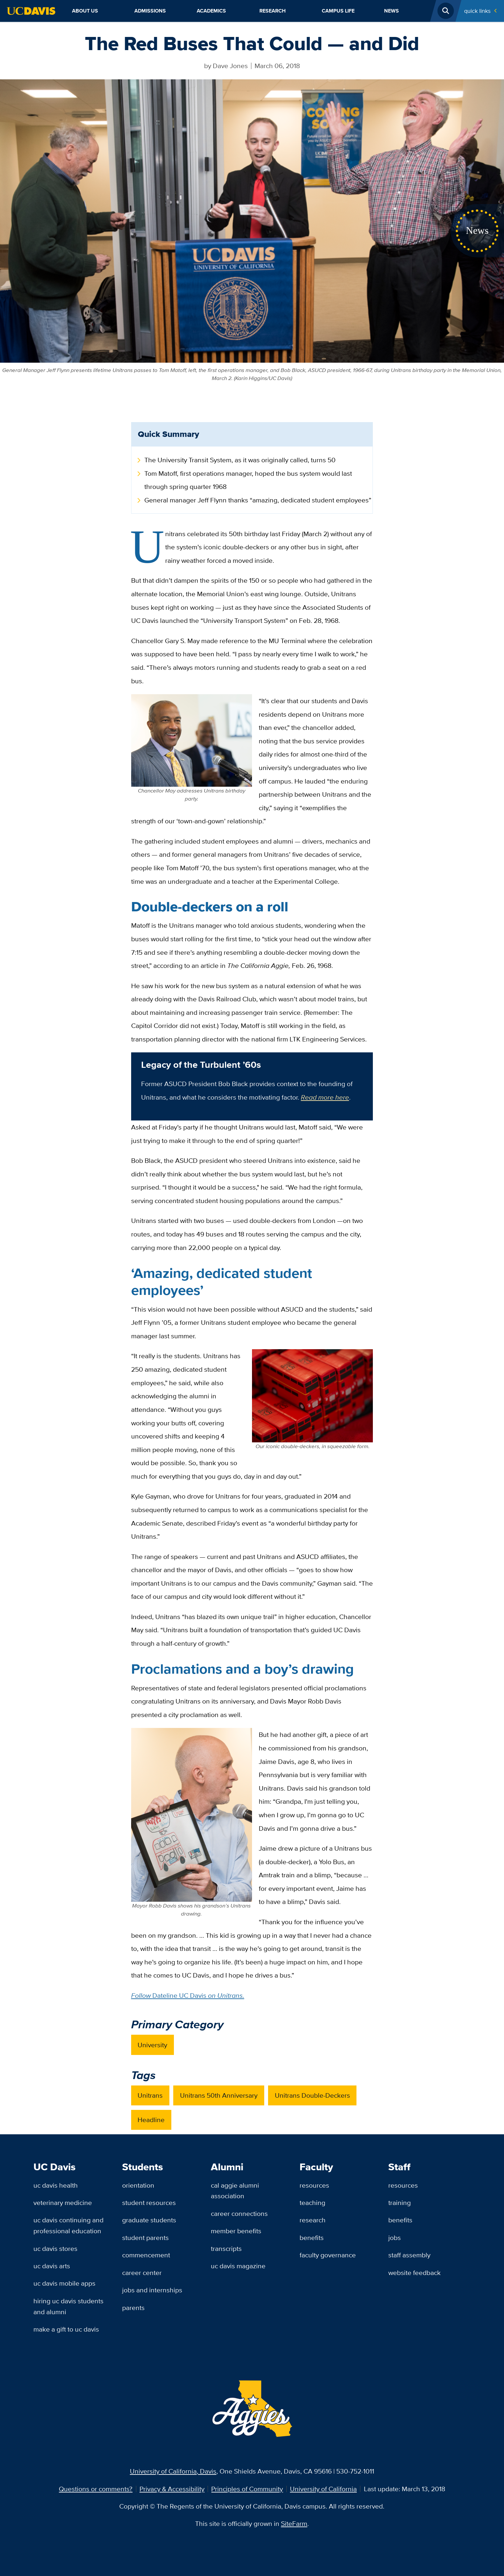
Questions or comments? (95, 2488)
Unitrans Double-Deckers (312, 2095)
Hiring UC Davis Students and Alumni (68, 2306)
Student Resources (149, 2202)
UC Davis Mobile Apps (64, 2283)
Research (272, 10)
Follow (141, 1995)
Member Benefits (236, 2230)
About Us (85, 10)
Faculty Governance (328, 2255)
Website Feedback (414, 2272)
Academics (211, 10)
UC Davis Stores (55, 2248)
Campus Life (338, 10)
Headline (151, 2119)
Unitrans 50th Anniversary (218, 2095)
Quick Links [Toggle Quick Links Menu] (477, 11)
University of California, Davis (173, 2471)
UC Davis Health (55, 2185)
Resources (314, 2185)
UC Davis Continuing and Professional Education (68, 2225)
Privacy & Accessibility (172, 2488)
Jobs (394, 2237)
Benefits (312, 2237)
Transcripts (226, 2248)
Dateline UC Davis (180, 1995)
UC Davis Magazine (238, 2266)
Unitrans (150, 2095)
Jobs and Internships (152, 2290)
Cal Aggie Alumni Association (235, 2191)
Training (399, 2202)
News (391, 10)
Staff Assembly (409, 2255)
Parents (133, 2307)
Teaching (312, 2202)
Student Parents (145, 2237)
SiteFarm (294, 2523)
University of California (323, 2488)
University (152, 2044)
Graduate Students (149, 2220)
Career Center (142, 2272)
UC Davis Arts (51, 2266)
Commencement (146, 2255)
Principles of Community (247, 2488)
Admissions (150, 10)
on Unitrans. (226, 1995)
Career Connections (239, 2213)
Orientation (138, 2185)
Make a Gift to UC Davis (66, 2329)
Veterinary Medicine (62, 2202)
